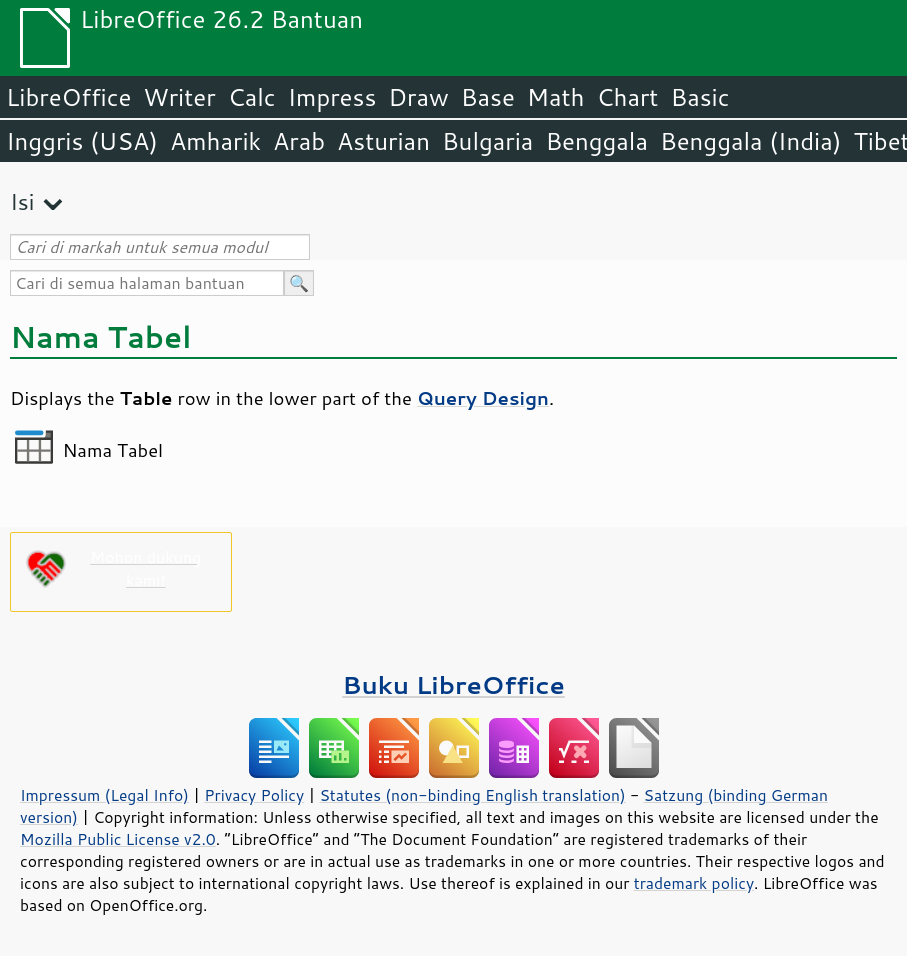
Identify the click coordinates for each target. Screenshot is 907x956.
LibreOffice (68, 97)
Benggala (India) (751, 141)
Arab (299, 141)
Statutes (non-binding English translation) (472, 795)
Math (556, 97)
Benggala (596, 141)
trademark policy (694, 883)
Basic (699, 97)
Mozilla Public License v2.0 (118, 839)
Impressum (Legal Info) (104, 795)
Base (488, 97)
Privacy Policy (254, 795)
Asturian (383, 141)
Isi (22, 201)
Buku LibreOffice (453, 684)
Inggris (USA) (82, 141)
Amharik (215, 141)
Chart (627, 97)
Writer (179, 97)
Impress (332, 97)
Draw (418, 97)
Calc (252, 97)
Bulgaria (487, 141)
